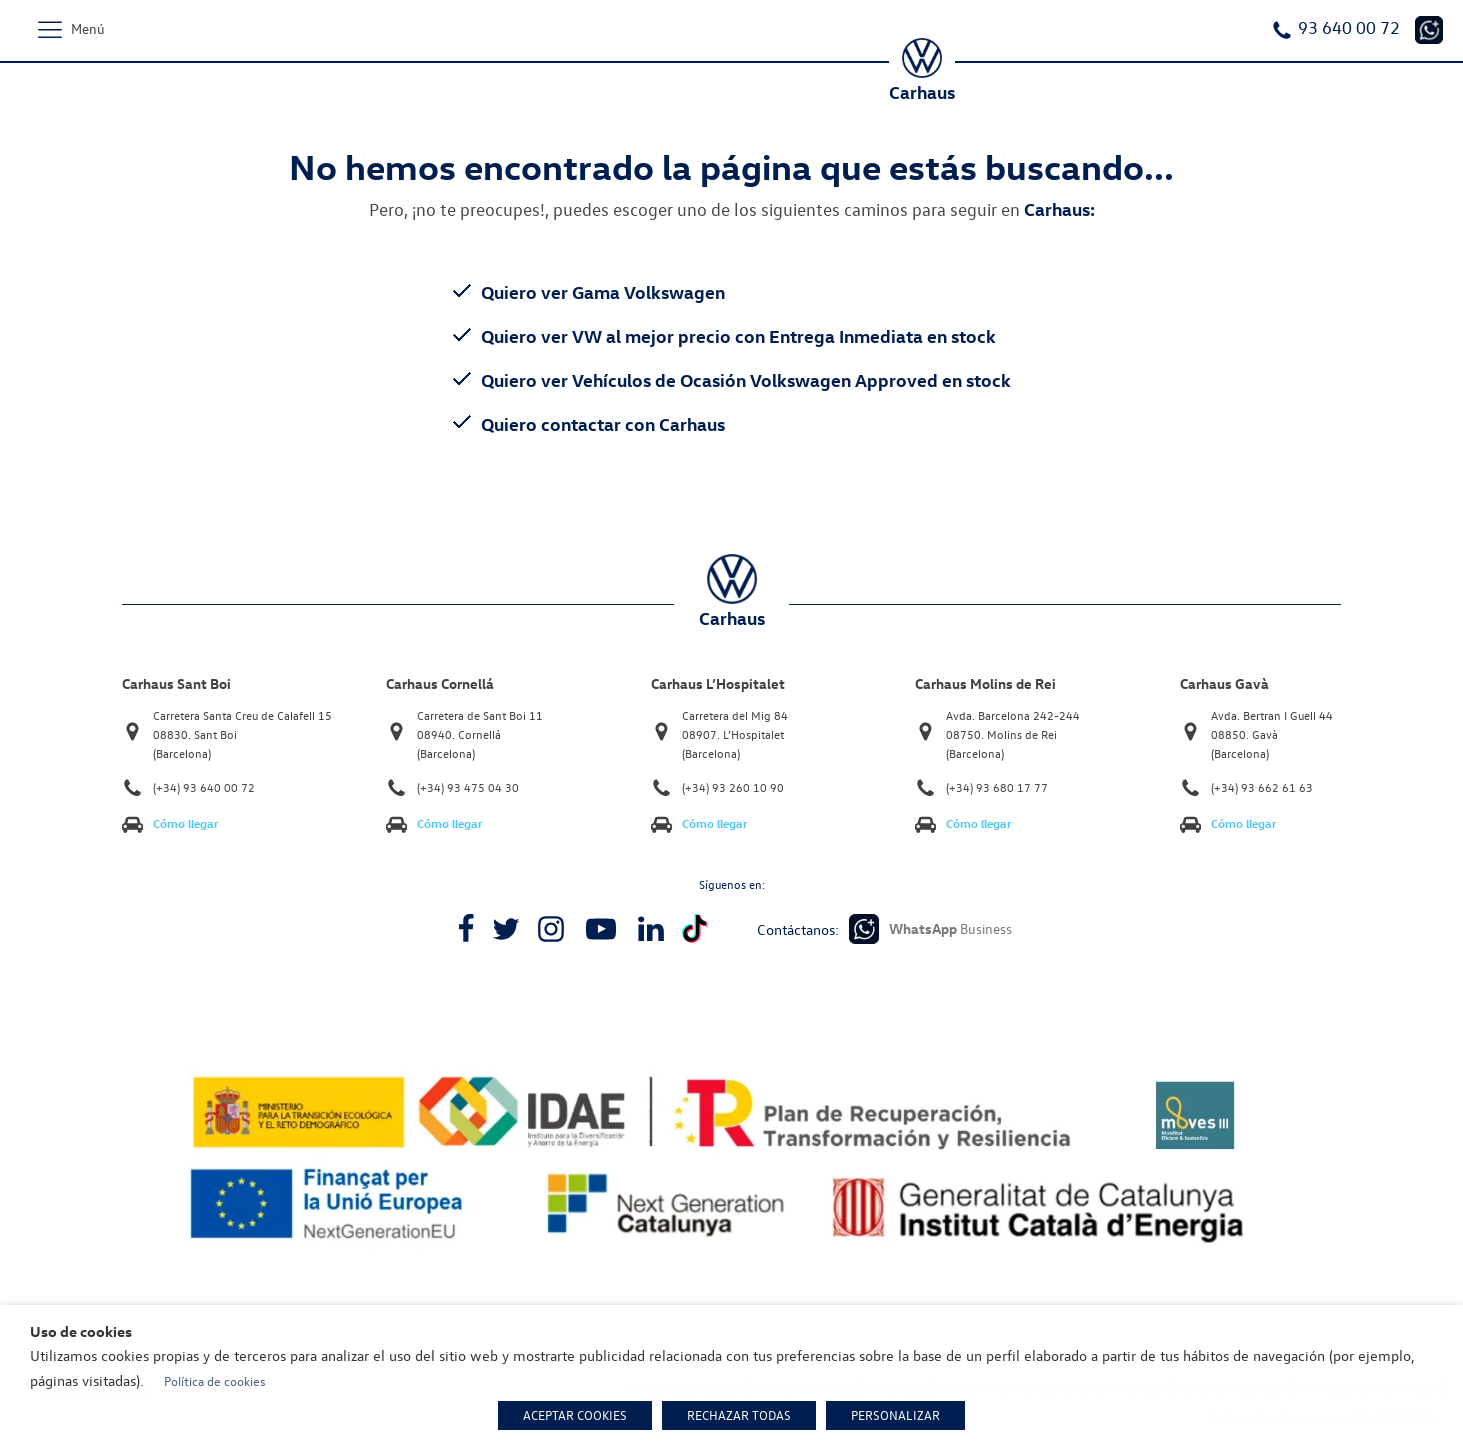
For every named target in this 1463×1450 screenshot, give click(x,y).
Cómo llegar (186, 823)
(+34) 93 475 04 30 (468, 787)
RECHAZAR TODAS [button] (739, 1415)
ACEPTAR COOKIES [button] (575, 1415)
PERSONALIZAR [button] (895, 1415)
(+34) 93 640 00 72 (204, 787)
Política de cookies (215, 1381)
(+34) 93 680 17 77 (997, 787)
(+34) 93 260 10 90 (733, 787)
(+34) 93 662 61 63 (1262, 787)
